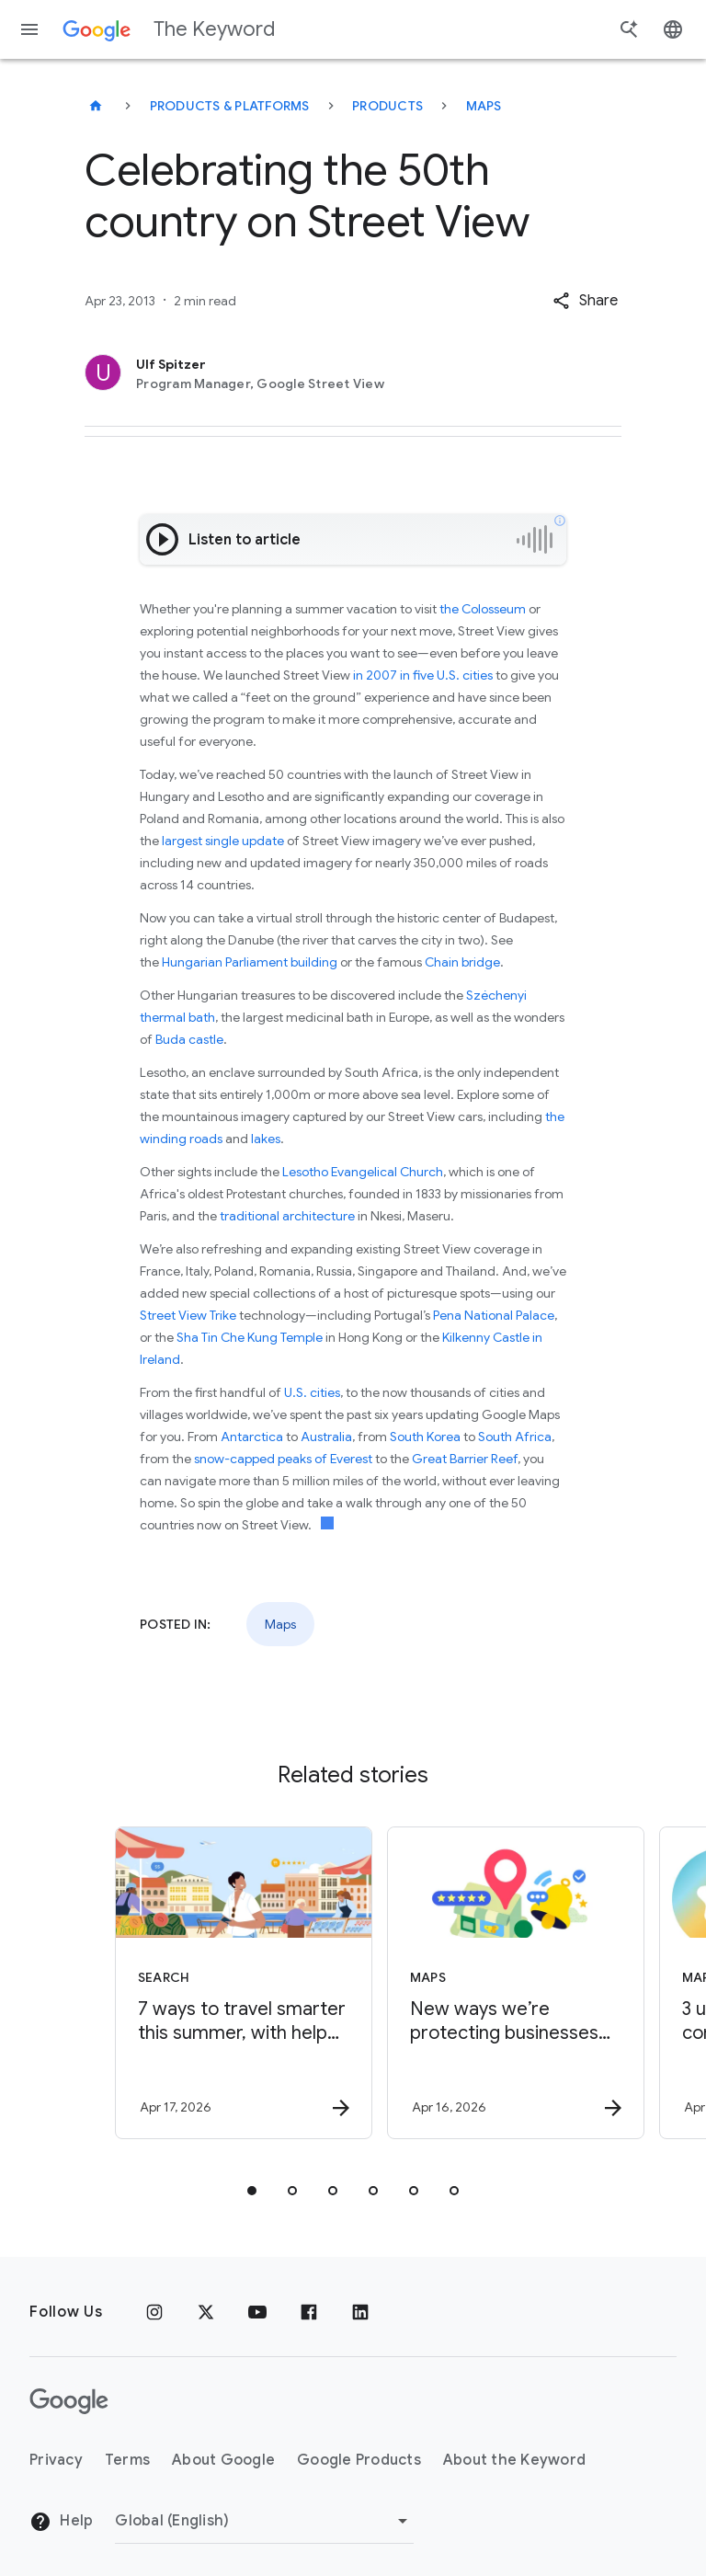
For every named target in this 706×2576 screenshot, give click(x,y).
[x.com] (206, 2312)
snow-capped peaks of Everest (283, 1458)
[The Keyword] (96, 106)
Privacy (56, 2460)
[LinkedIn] (360, 2312)
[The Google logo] (68, 2401)
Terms (127, 2460)
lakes (265, 1138)
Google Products (359, 2460)
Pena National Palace (493, 1315)
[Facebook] (309, 2312)
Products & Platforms (230, 105)
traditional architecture (287, 1216)
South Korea (425, 1436)
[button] (585, 300)
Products (387, 105)
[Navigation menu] (29, 29)
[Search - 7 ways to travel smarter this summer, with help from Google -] (215, 1982)
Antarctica (252, 1436)
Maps (484, 105)
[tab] (252, 2190)
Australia (326, 1436)
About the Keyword (514, 2460)
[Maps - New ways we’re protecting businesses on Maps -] (487, 1982)
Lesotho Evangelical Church (362, 1171)
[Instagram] (154, 2312)
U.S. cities (312, 1392)
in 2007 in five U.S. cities (423, 675)
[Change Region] (264, 2521)
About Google (223, 2460)
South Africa (515, 1436)
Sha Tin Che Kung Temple (249, 1337)
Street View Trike (188, 1315)
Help (61, 2522)
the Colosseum (482, 609)
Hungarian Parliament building (249, 962)
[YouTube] (257, 2312)
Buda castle (189, 1039)
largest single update (223, 840)
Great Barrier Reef (465, 1458)
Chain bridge (462, 962)
